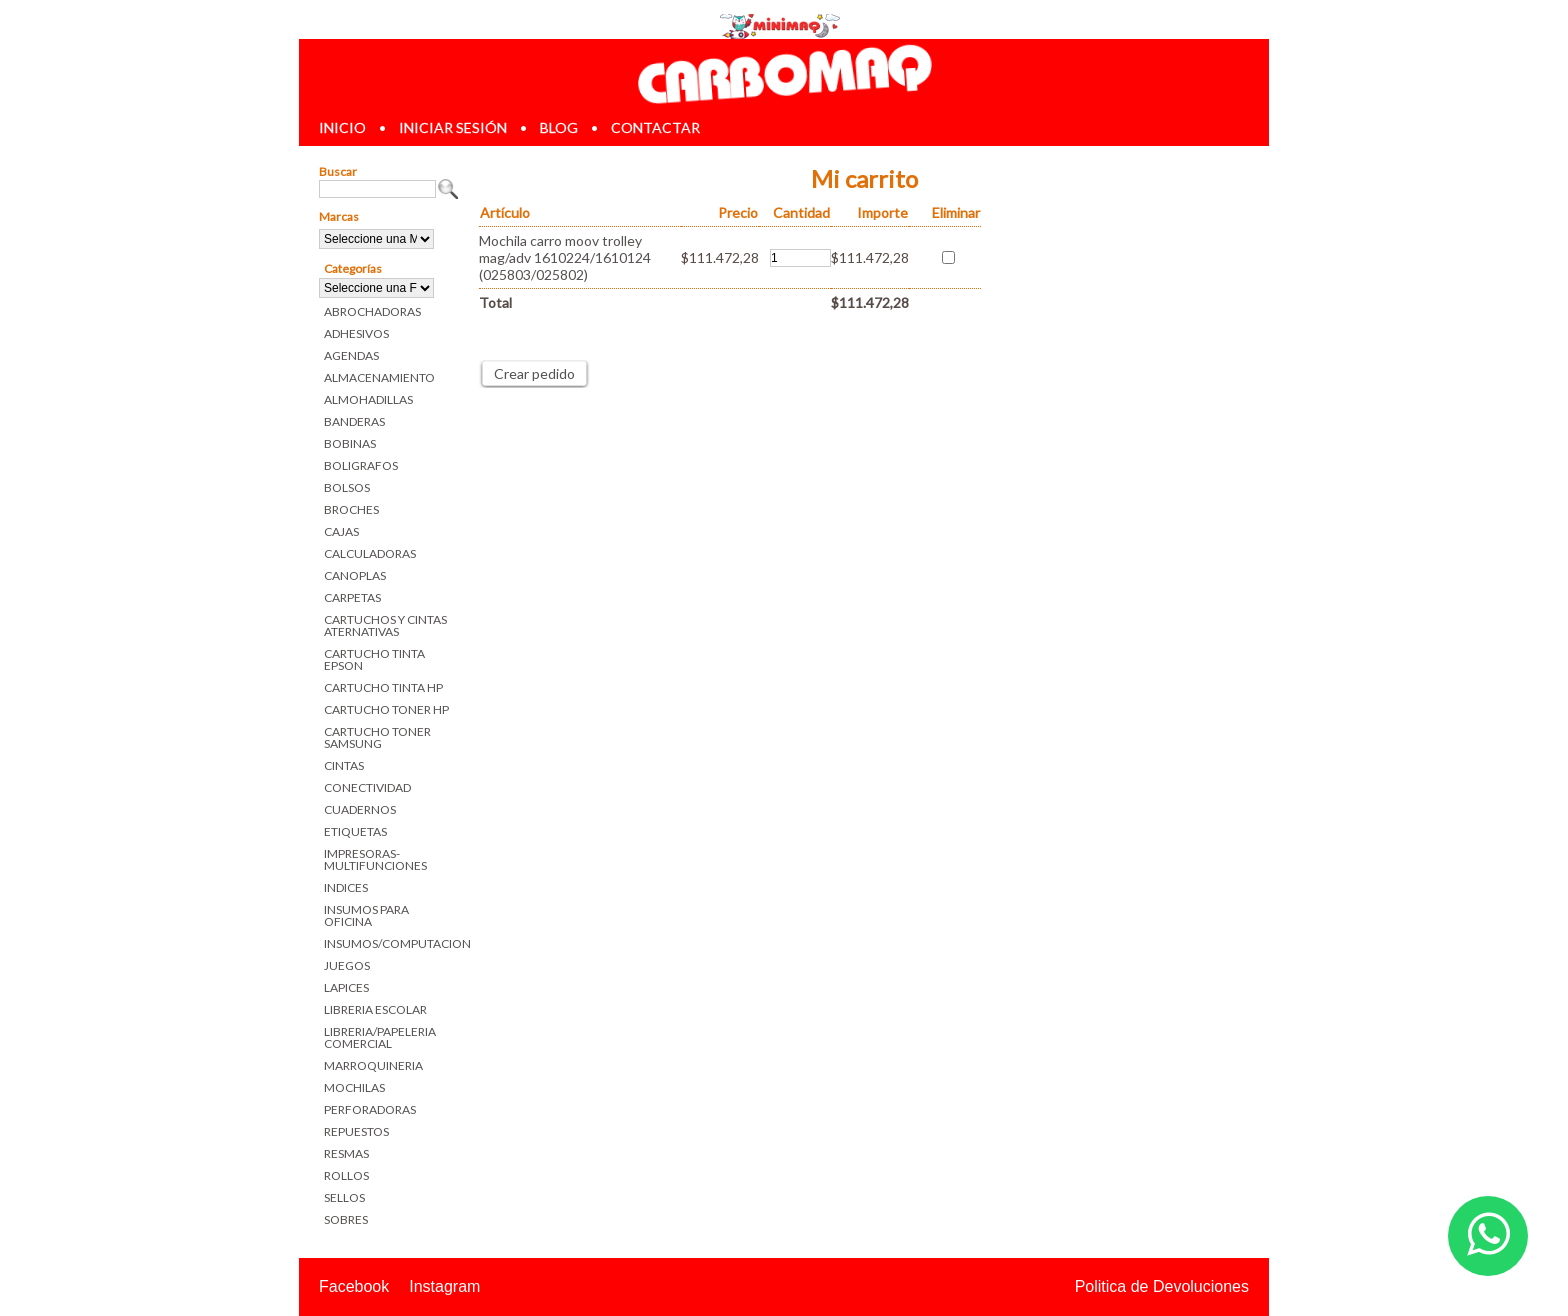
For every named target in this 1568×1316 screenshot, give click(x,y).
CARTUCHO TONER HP (386, 709)
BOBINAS (350, 443)
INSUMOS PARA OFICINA (366, 915)
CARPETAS (352, 597)
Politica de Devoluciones (1162, 1286)
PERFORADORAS (370, 1109)
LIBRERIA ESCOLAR (375, 1009)
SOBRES (346, 1219)
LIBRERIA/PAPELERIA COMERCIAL (380, 1037)
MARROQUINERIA (373, 1065)
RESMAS (346, 1153)
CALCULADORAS (370, 553)
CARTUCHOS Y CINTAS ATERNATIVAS (385, 625)
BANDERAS (354, 421)
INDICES (346, 887)
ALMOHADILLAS (368, 399)
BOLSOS (347, 487)
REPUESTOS (356, 1131)
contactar (655, 127)
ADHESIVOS (356, 333)
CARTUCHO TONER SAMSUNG (377, 737)
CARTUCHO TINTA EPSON (374, 659)
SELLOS (344, 1197)
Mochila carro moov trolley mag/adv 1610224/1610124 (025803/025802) (565, 257)
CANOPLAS (355, 575)
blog (559, 127)
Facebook (354, 1286)
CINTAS (344, 765)
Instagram (444, 1286)
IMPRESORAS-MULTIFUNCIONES (375, 859)
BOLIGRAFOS (361, 465)
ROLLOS (346, 1175)
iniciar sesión (453, 127)
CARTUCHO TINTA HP (383, 687)
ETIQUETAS (355, 831)
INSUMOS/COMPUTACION (391, 943)
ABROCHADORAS (372, 311)
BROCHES (351, 509)
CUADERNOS (360, 809)
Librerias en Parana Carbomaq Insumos (784, 73)
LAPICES (346, 987)
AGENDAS (351, 355)
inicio (342, 127)
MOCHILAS (354, 1087)
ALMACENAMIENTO (379, 377)
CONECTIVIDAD (367, 787)
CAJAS (341, 531)
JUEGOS (347, 965)
